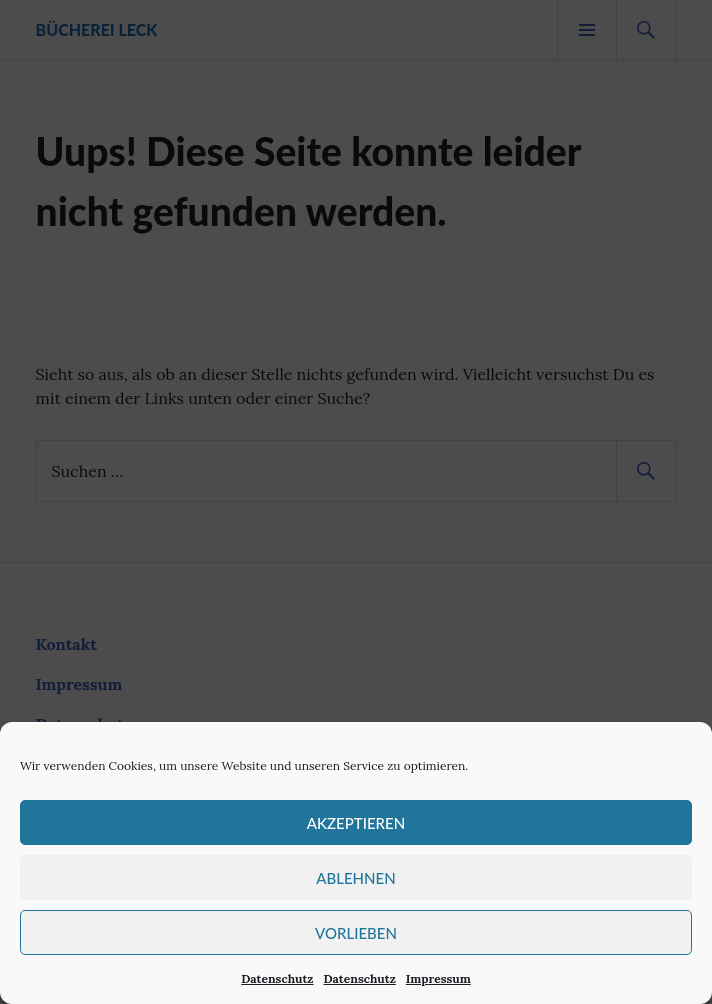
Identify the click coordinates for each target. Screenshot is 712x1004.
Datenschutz (277, 978)
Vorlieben (356, 933)
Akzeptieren (356, 823)
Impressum (438, 978)
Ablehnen (355, 878)
